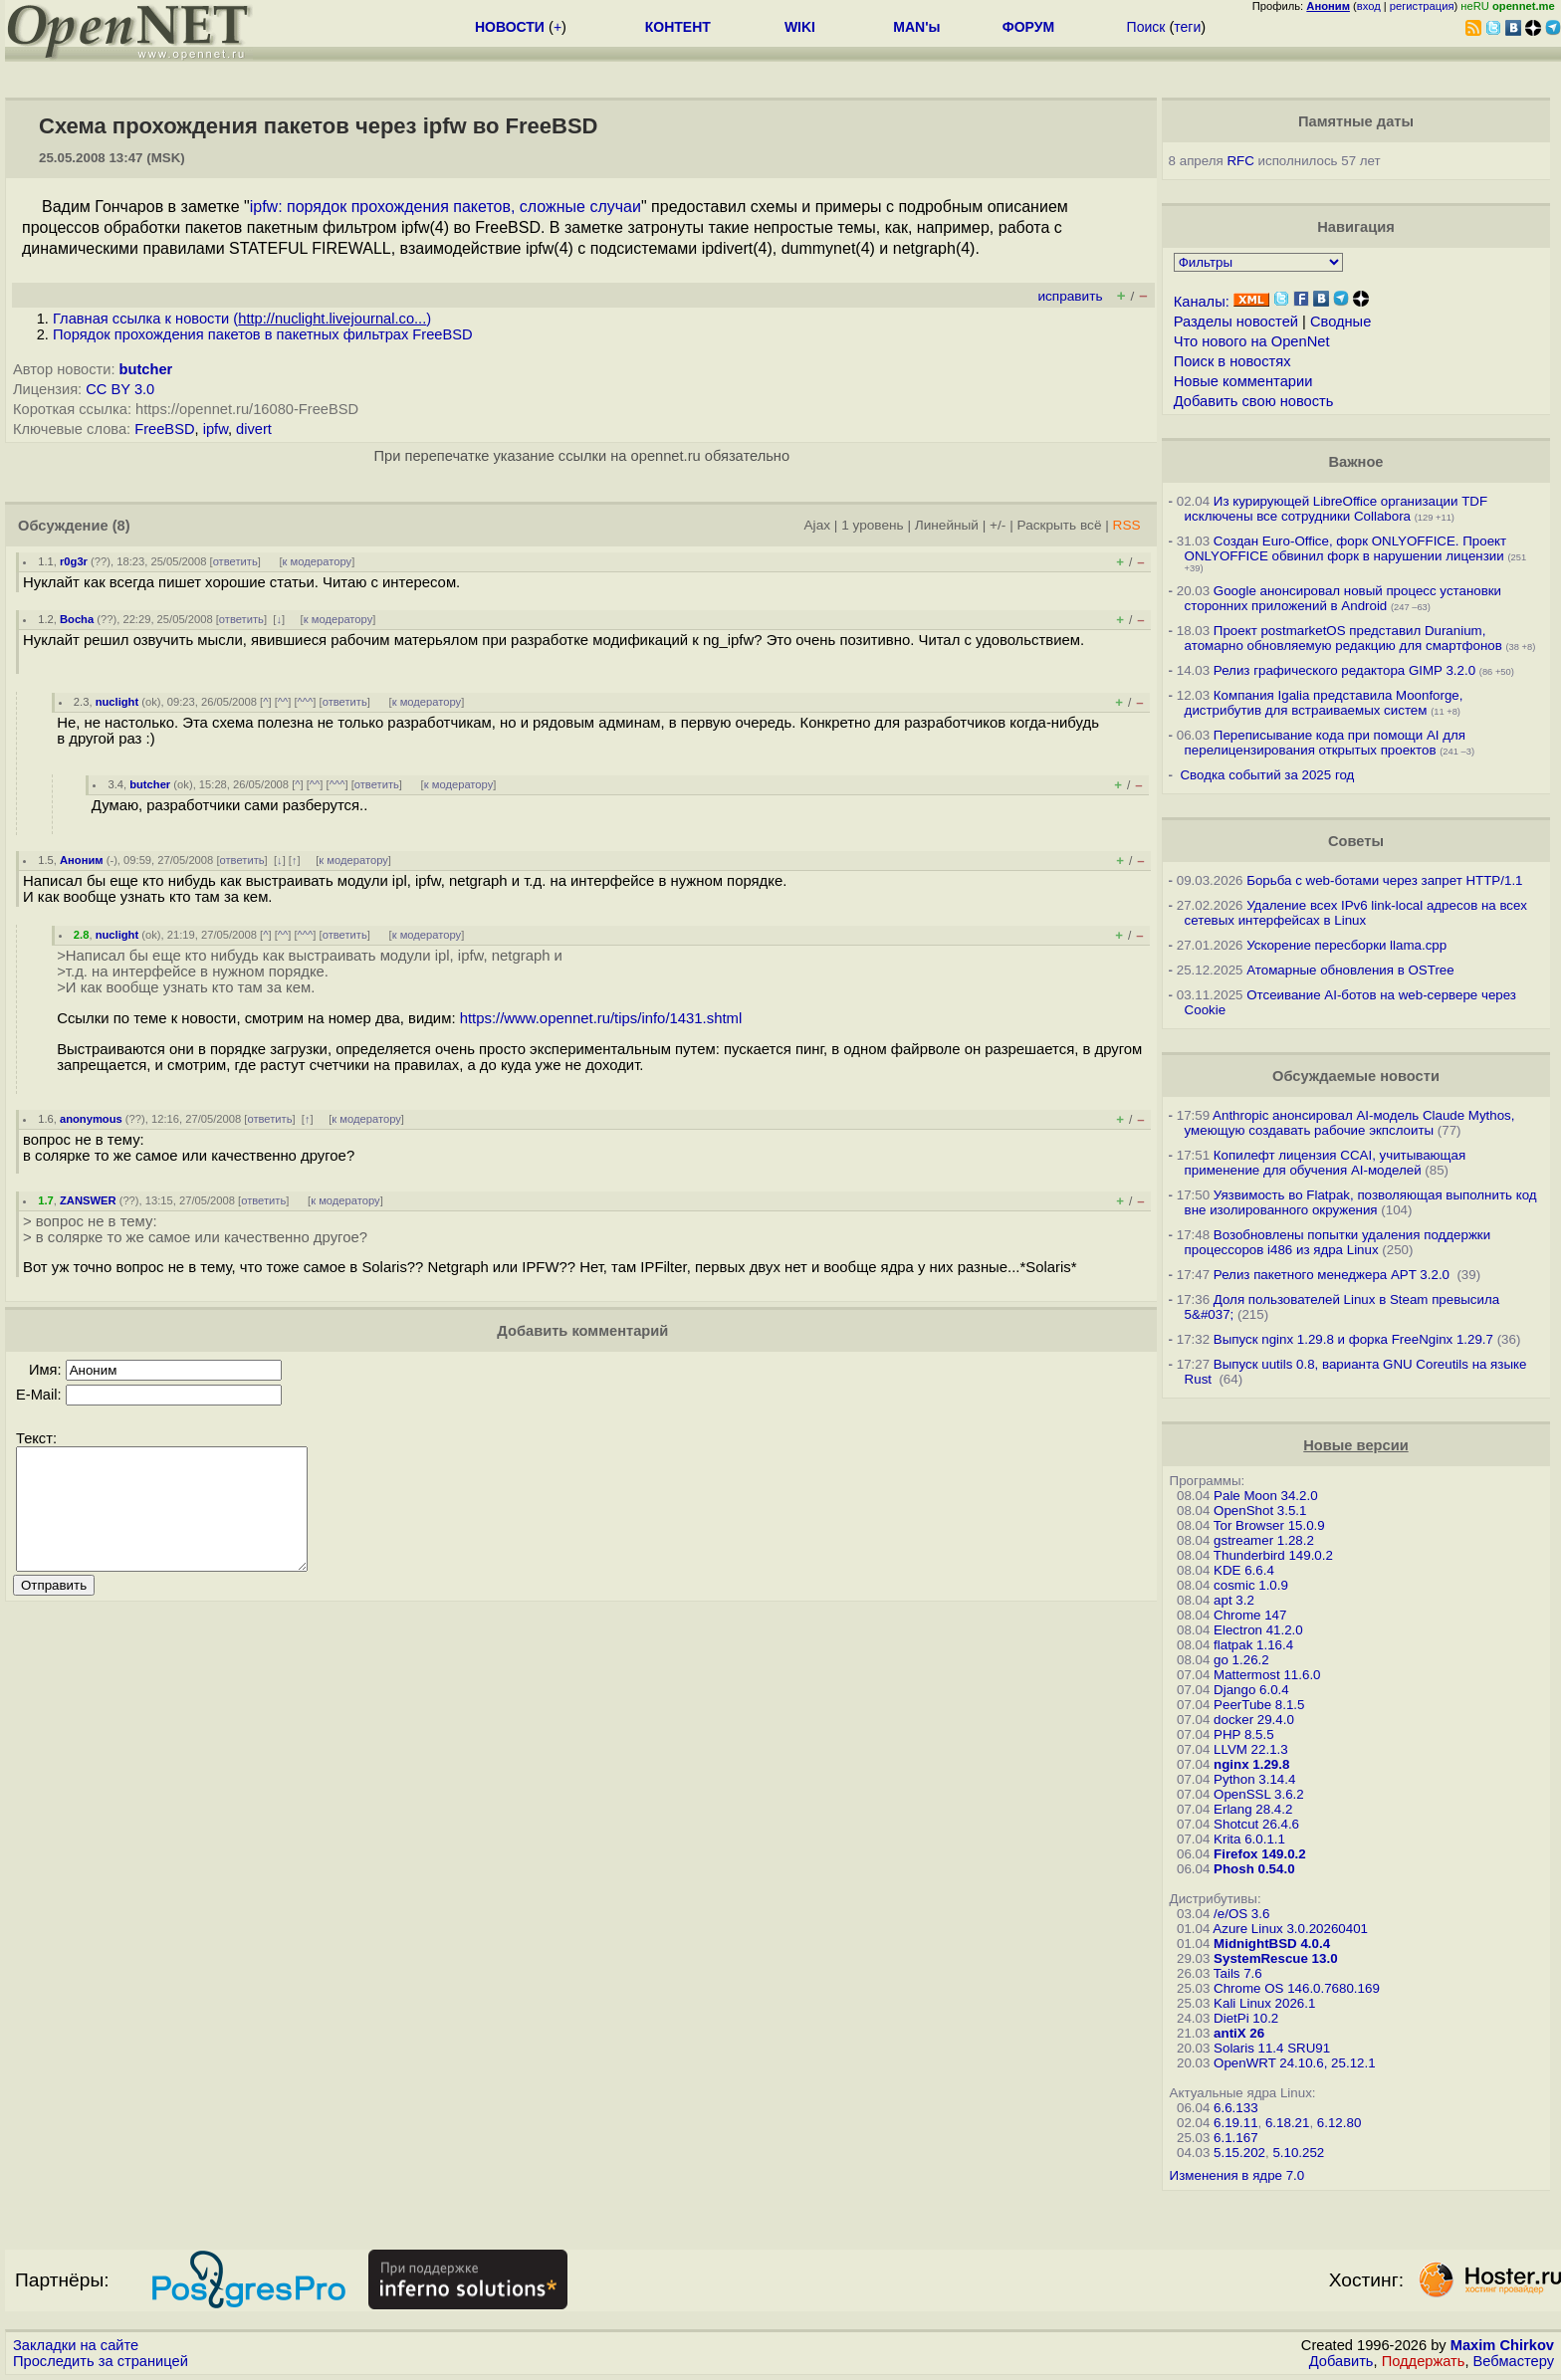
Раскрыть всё (1059, 525)
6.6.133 (1235, 2107)
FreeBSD (164, 429)
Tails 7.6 (1238, 1973)
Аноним (82, 860)
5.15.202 (1239, 2152)
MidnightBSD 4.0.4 (1272, 1943)
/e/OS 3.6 (1241, 1913)
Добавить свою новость (1254, 401)
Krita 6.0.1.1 (1249, 1839)
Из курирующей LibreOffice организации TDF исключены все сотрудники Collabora (1336, 509)
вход (1369, 6)
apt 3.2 (1234, 1600)
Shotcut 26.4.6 (1256, 1824)
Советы (1356, 841)
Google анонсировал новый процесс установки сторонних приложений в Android (1343, 598)
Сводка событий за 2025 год (1267, 774)
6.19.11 (1235, 2122)
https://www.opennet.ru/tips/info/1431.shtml (601, 1018)
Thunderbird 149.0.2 (1273, 1555)
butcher (146, 369)
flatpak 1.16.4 (1253, 1644)
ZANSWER (88, 1200)
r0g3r (74, 561)
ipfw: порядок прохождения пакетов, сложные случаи (445, 206)
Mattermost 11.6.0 (1267, 1674)
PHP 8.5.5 (1244, 1734)
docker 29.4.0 (1254, 1719)
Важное (1355, 462)
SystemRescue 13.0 (1275, 1958)
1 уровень (872, 525)
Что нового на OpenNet (1252, 341)
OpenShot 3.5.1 (1260, 1510)
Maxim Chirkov (1502, 2345)
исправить (1069, 296)
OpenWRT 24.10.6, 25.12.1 (1295, 2062)
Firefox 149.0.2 (1260, 1853)
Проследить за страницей (100, 2361)
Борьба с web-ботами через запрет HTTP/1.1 (1384, 880)
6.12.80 (1339, 2122)
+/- (997, 525)
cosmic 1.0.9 (1251, 1585)
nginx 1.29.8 (1251, 1764)
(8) (121, 526)
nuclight (117, 702)
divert (254, 429)
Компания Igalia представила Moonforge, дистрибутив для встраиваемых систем (1324, 703)
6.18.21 (1287, 2122)
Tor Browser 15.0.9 (1269, 1525)
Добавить (1341, 2361)
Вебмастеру (1513, 2361)
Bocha (77, 619)
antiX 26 (1239, 2033)
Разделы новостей (1236, 321)
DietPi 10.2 (1246, 2018)
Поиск (1146, 27)
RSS (1127, 525)
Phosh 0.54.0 (1254, 1868)
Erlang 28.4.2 (1253, 1809)
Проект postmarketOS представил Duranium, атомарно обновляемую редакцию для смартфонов (1343, 638)
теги (1187, 27)
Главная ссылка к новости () (242, 318)
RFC (1239, 160)
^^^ (306, 702)
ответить (235, 561)
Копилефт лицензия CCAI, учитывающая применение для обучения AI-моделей (1325, 1163)
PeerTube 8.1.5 (1259, 1704)
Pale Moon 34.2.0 (1265, 1495)
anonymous (91, 1119)
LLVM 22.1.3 (1251, 1749)
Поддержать (1423, 2361)
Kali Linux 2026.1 (1264, 2003)
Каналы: (1201, 302)
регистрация (1422, 6)
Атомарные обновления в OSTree (1349, 970)
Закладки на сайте (75, 2345)
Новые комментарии (1243, 381)
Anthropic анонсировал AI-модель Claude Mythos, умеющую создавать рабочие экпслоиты (1350, 1123)
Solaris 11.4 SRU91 (1272, 2048)
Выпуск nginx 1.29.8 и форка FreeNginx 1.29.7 (1353, 1339)
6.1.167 (1235, 2137)
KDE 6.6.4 (1244, 1570)
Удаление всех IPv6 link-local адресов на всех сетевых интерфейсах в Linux (1356, 913)
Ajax (817, 525)
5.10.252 (1298, 2152)
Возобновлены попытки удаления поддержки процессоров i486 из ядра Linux (1338, 1242)
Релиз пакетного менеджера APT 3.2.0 (1333, 1274)
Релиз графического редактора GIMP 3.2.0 (1346, 670)
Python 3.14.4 (1254, 1779)
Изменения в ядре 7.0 (1237, 2175)
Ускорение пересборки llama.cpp (1346, 945)
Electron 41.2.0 (1258, 1630)
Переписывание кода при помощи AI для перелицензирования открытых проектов (1325, 742)
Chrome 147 (1250, 1615)
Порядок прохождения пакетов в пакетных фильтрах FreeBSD (263, 334)
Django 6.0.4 (1251, 1689)
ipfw (215, 429)
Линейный (947, 525)
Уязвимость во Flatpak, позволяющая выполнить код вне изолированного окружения (1361, 1202)
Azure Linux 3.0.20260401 (1290, 1928)
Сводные (1340, 321)
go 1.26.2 (1241, 1659)
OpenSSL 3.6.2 (1259, 1794)
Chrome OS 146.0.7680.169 (1297, 1988)
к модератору (317, 561)
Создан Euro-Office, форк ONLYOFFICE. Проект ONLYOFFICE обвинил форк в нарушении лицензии (1346, 548)
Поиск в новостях (1232, 361)
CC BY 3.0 (120, 389)
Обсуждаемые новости (1356, 1076)
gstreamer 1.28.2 (1264, 1540)
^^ (283, 702)
